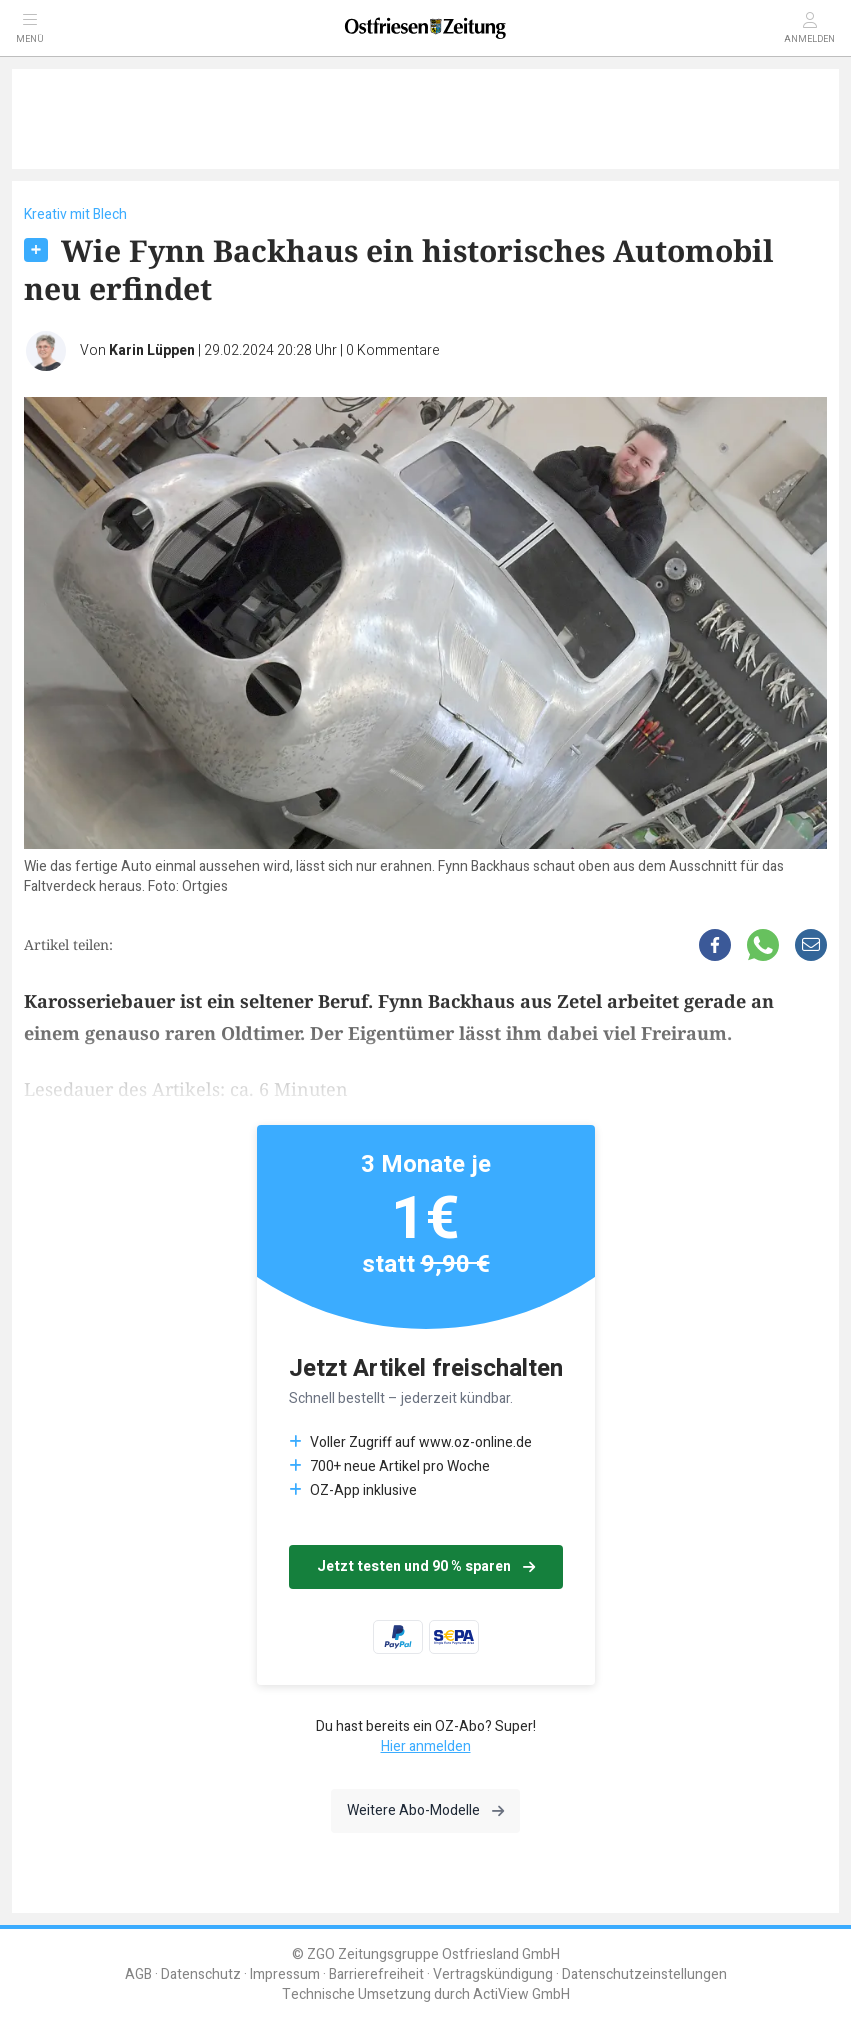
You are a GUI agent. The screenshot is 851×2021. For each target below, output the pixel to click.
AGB (138, 1974)
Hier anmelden (426, 1746)
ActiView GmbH (521, 1994)
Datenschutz (201, 1974)
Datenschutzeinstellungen (644, 1974)
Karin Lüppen (152, 350)
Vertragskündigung (493, 1974)
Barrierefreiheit (376, 1974)
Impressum (285, 1974)
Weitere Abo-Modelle (425, 1810)
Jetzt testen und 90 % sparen (426, 1566)
